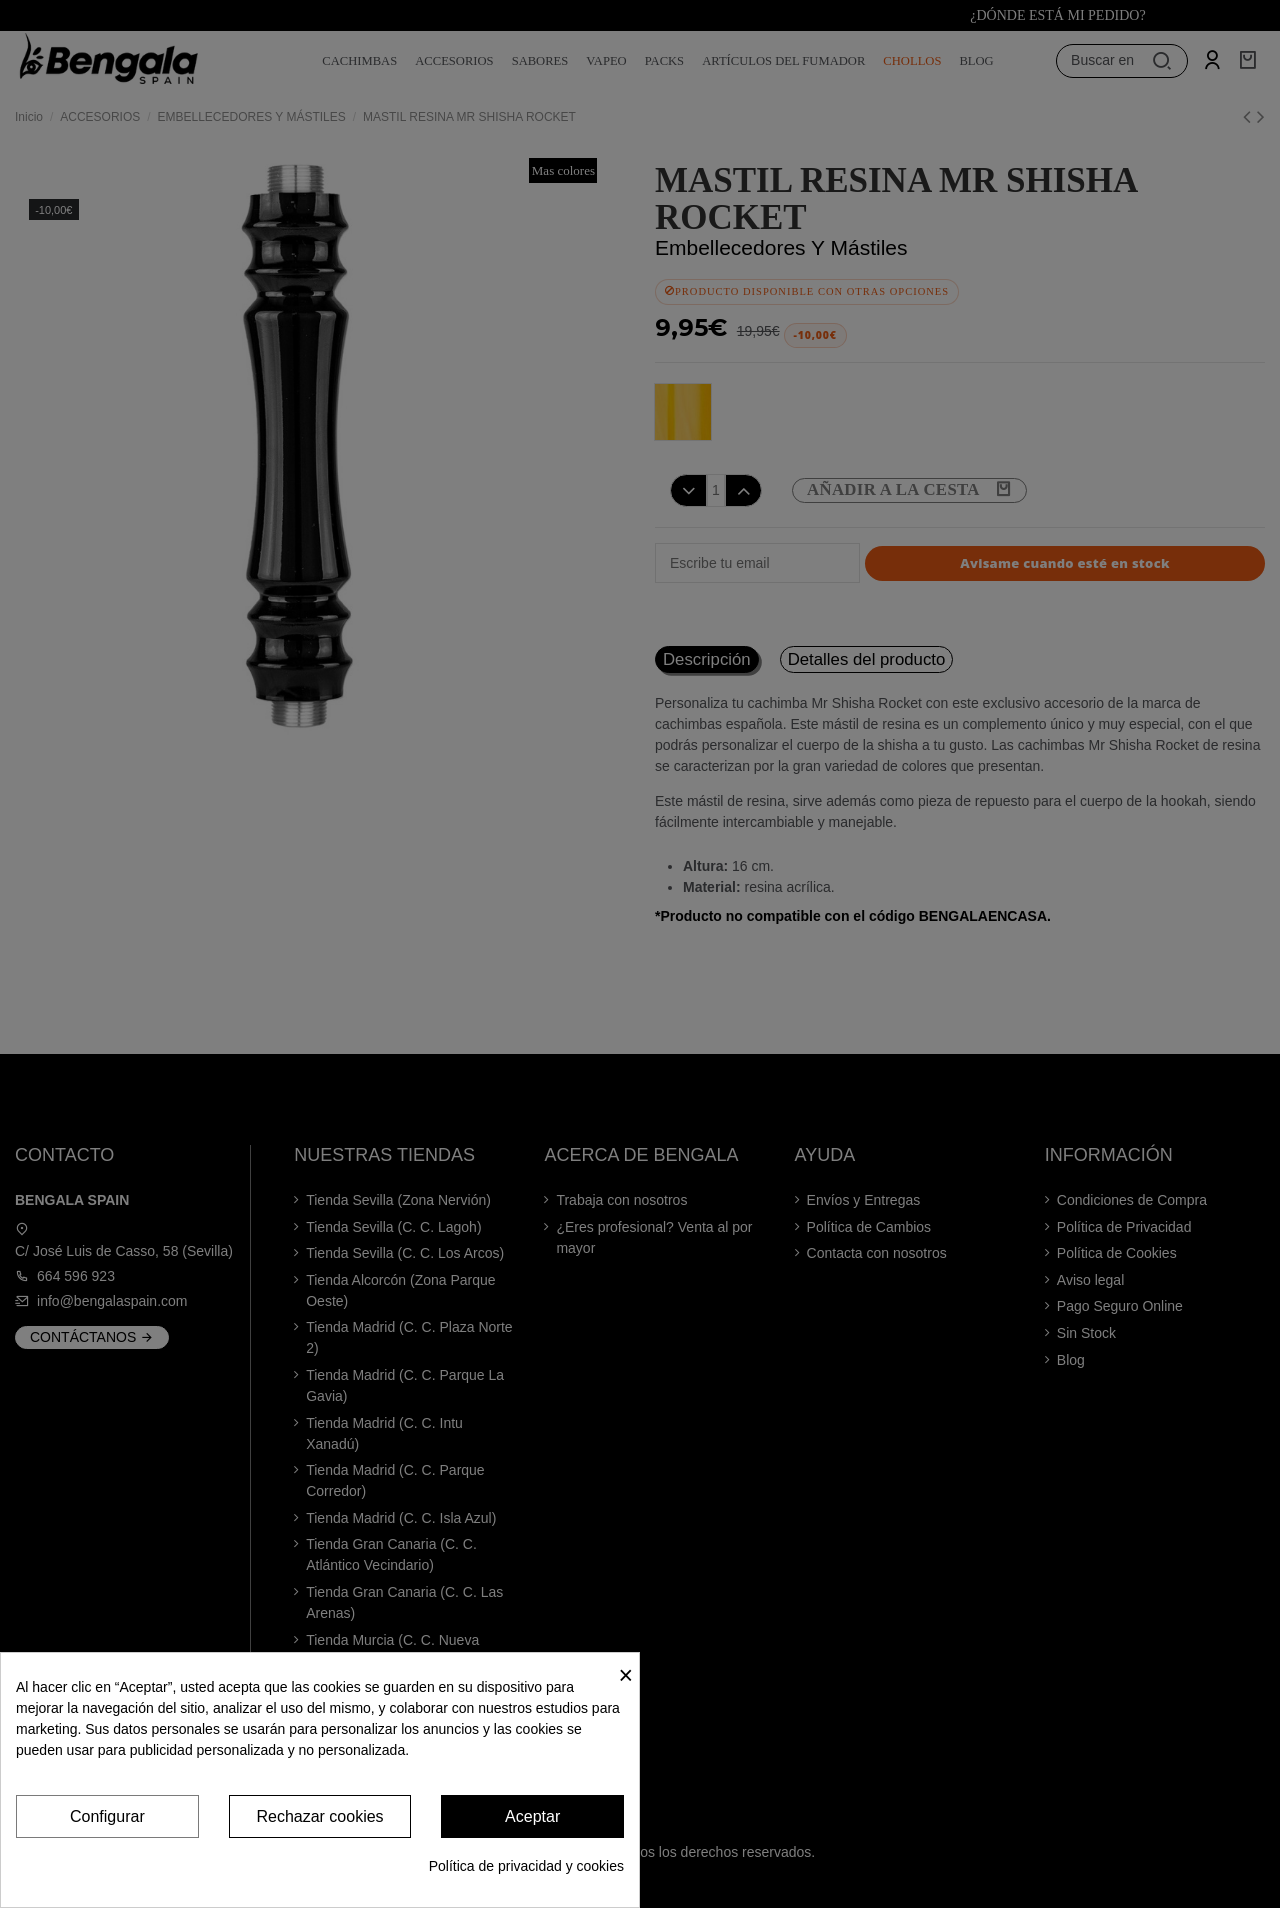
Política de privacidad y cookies (526, 1866)
